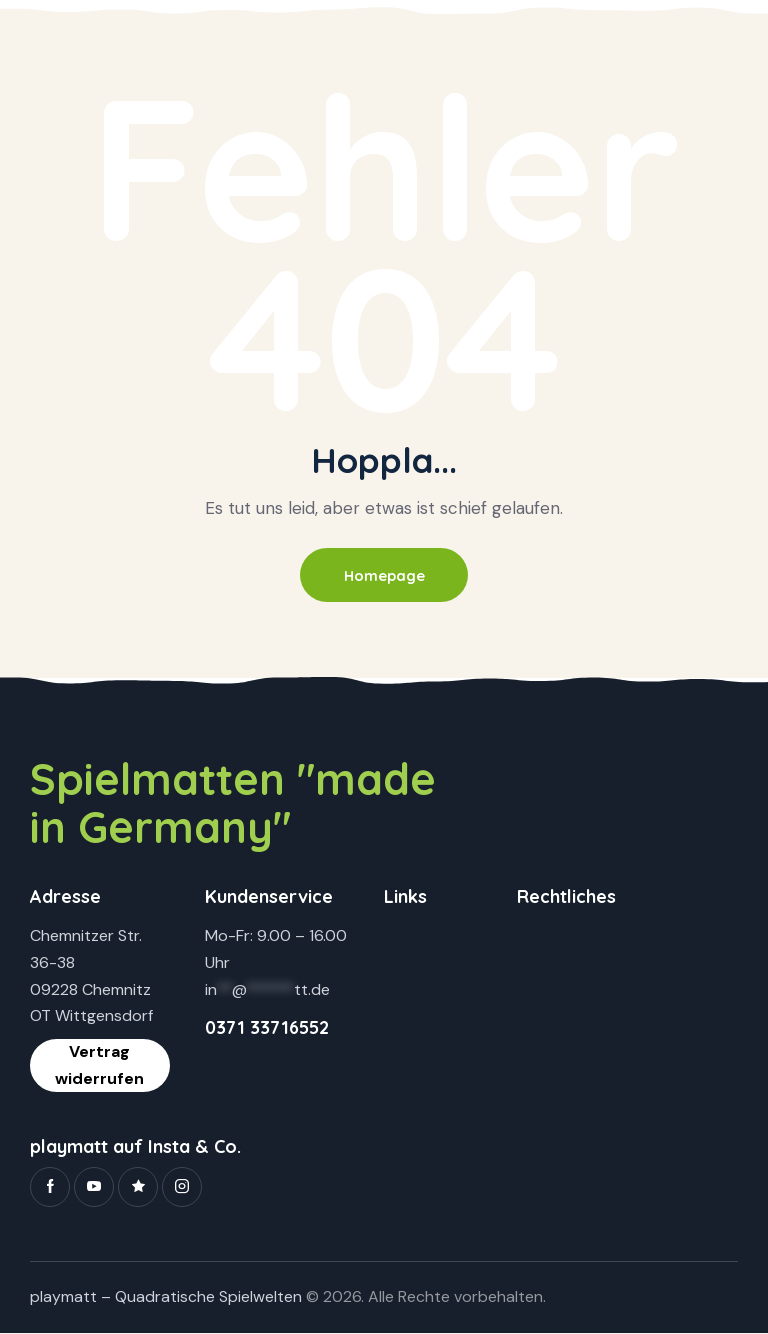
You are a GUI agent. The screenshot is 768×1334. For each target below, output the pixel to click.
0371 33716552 (267, 1028)
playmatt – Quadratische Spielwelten (166, 1298)
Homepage (384, 575)
